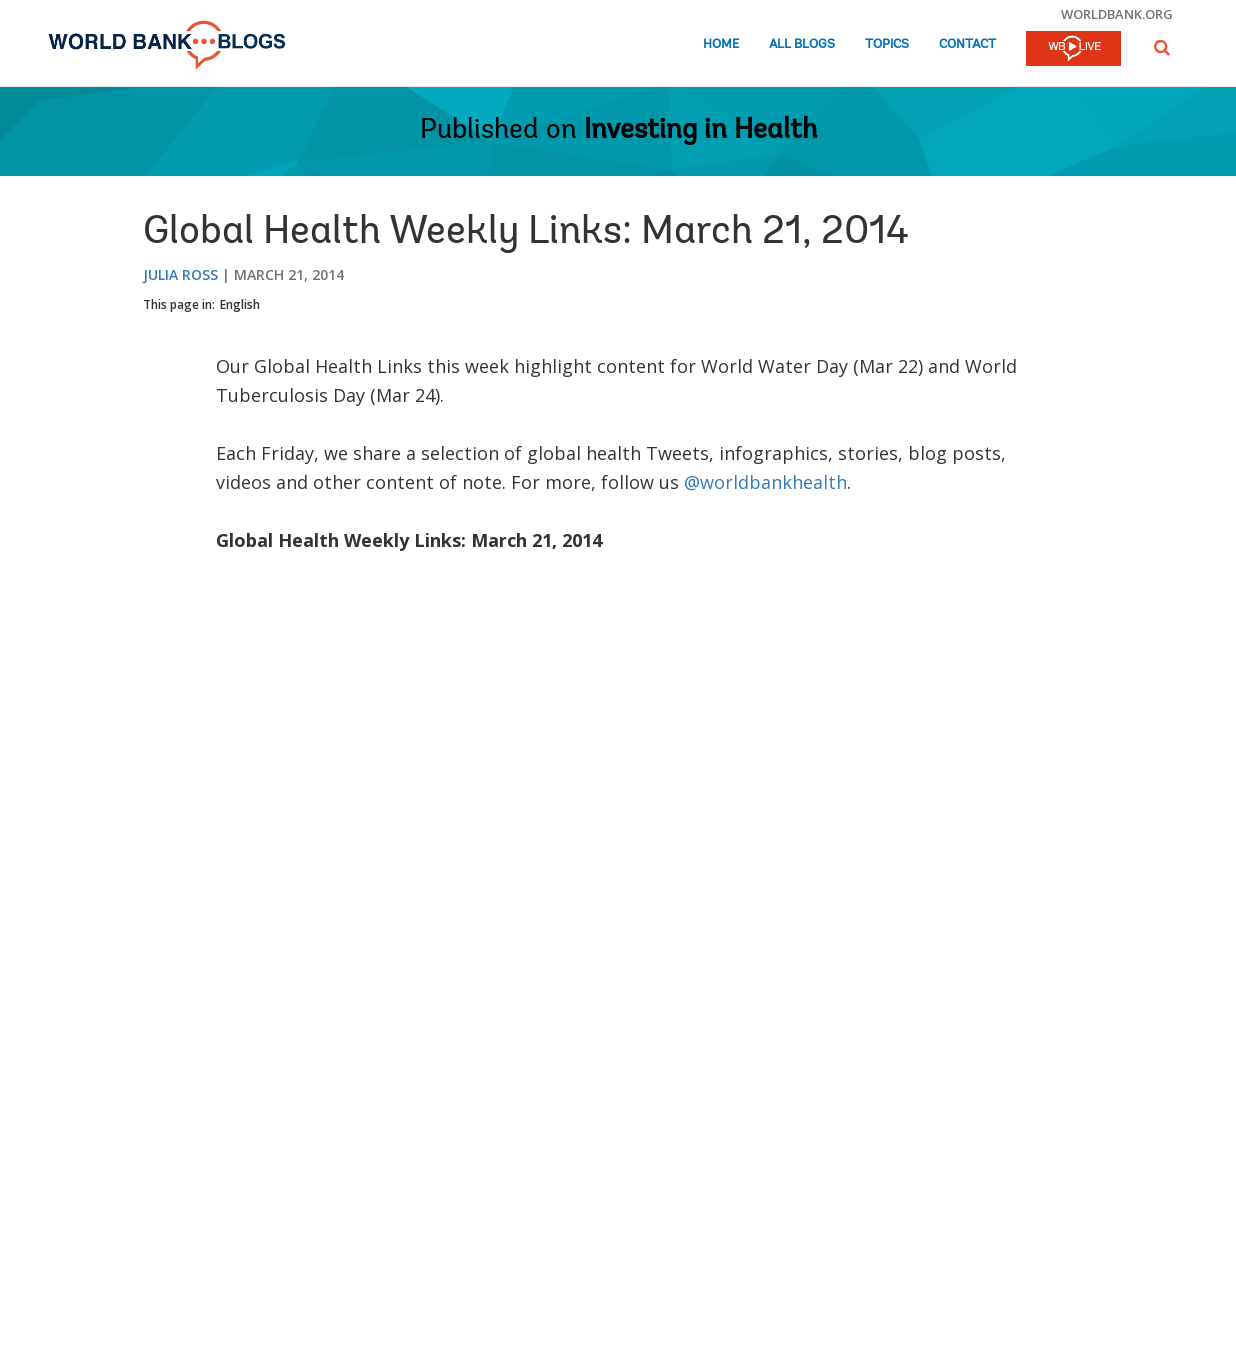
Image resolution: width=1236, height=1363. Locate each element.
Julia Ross (180, 274)
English (240, 304)
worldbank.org (1117, 14)
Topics (887, 44)
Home (721, 44)
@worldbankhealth (765, 482)
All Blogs (802, 44)
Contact (967, 44)
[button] (1162, 47)
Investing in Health (700, 131)
